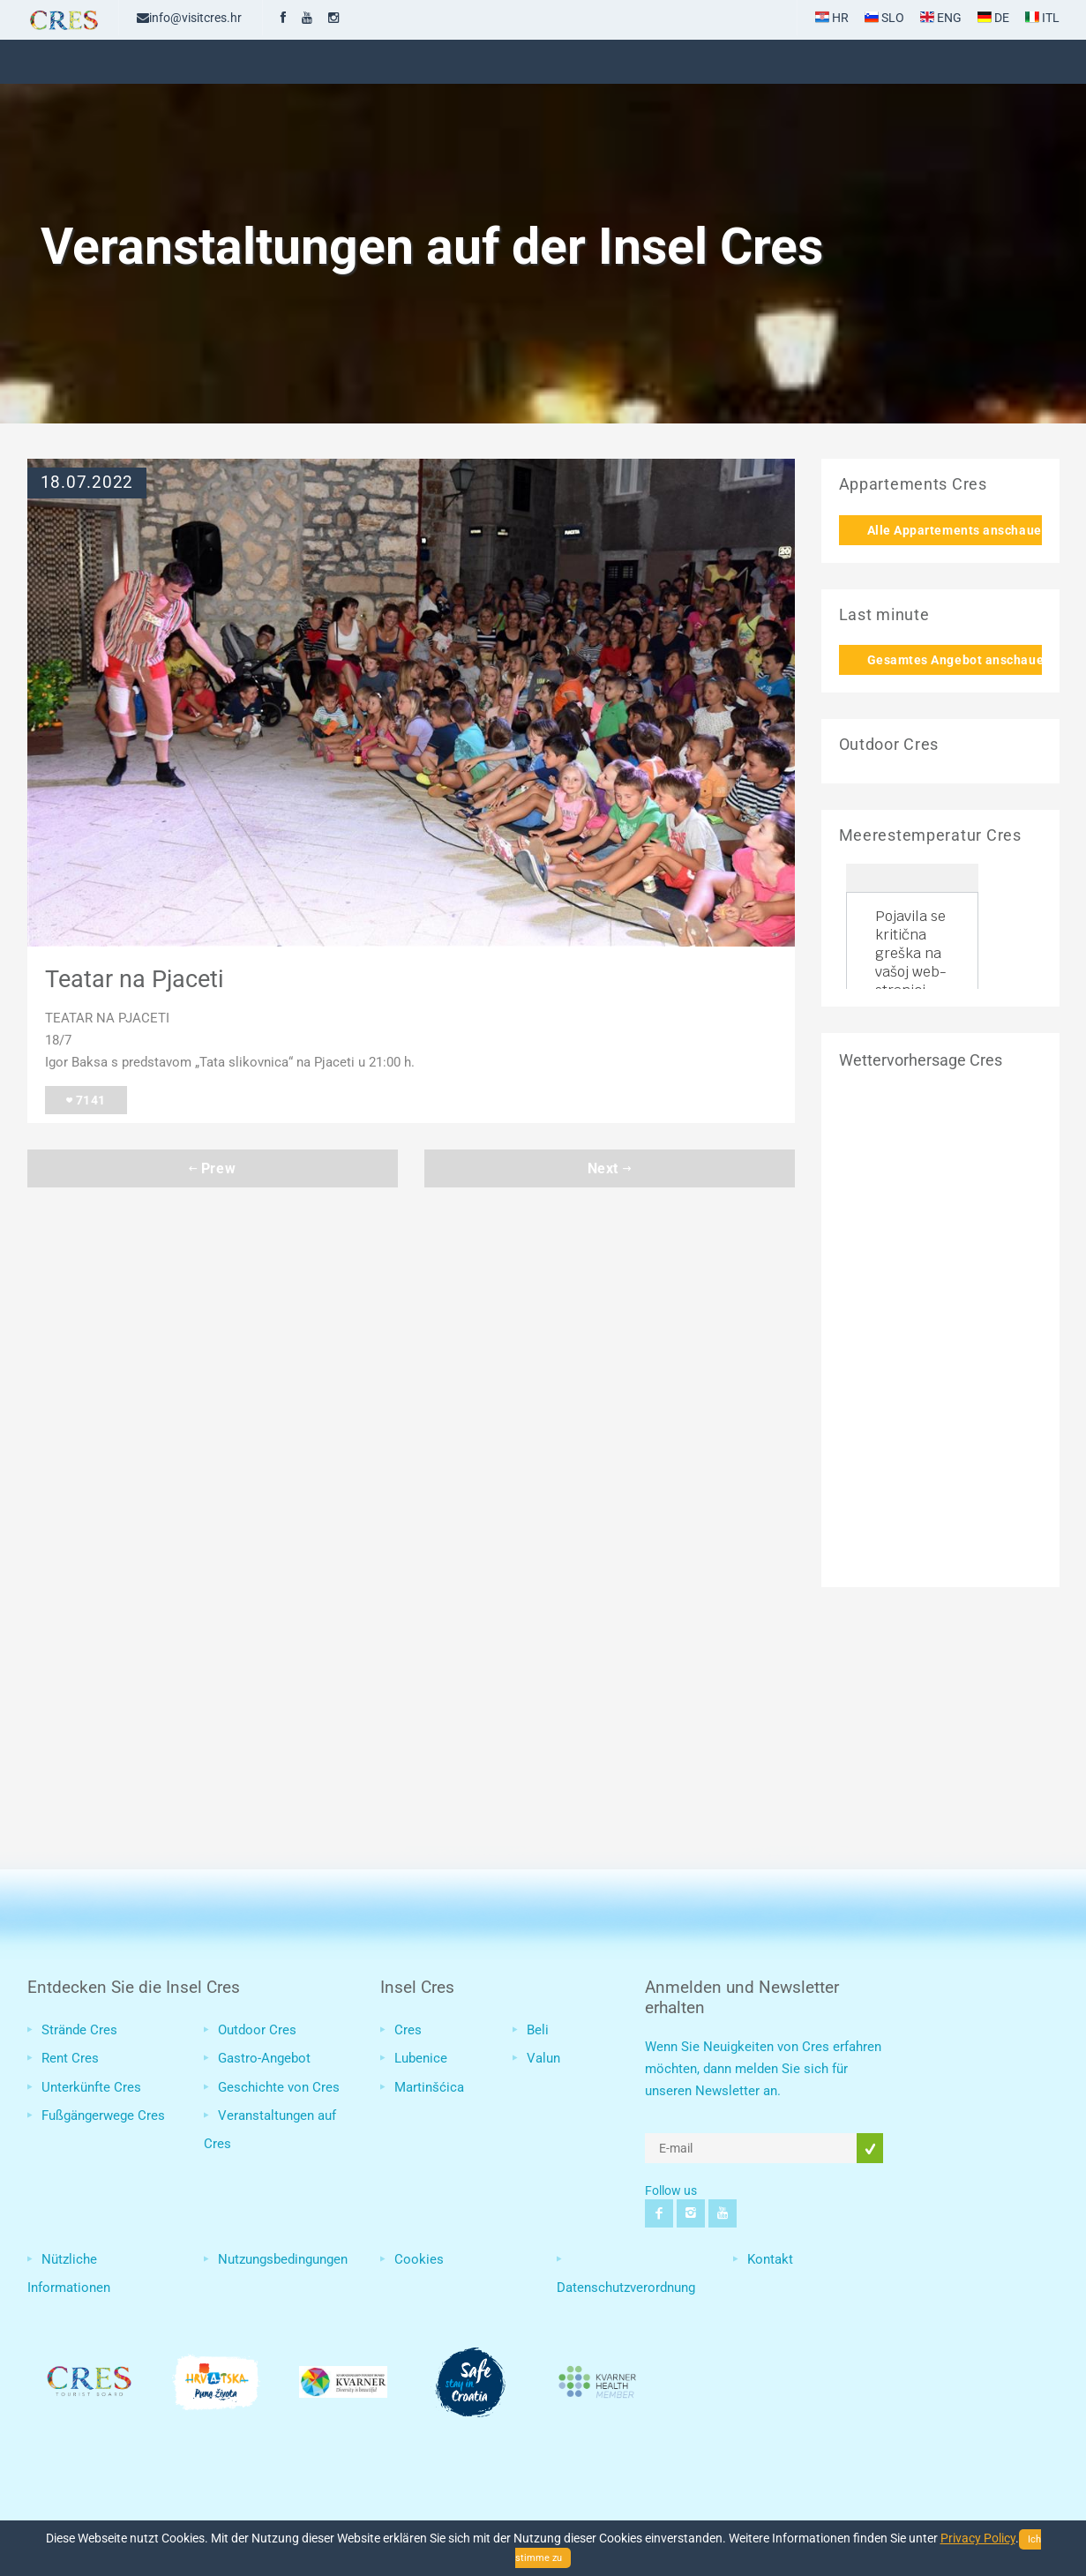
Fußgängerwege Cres (103, 2115)
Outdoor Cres (257, 2030)
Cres (408, 2030)
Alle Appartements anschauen (954, 530)
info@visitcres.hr (189, 18)
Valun (543, 2058)
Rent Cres (70, 2058)
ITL (1042, 18)
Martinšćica (429, 2087)
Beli (538, 2030)
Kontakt (770, 2259)
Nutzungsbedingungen (283, 2259)
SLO (884, 18)
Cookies (419, 2259)
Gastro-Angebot (264, 2058)
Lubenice (420, 2058)
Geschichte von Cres (279, 2087)
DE (993, 18)
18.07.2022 (87, 482)
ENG (941, 18)
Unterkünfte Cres (91, 2087)
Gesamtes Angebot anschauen (954, 660)
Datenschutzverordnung (626, 2287)
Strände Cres (79, 2030)
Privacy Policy (977, 2538)
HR (832, 18)
